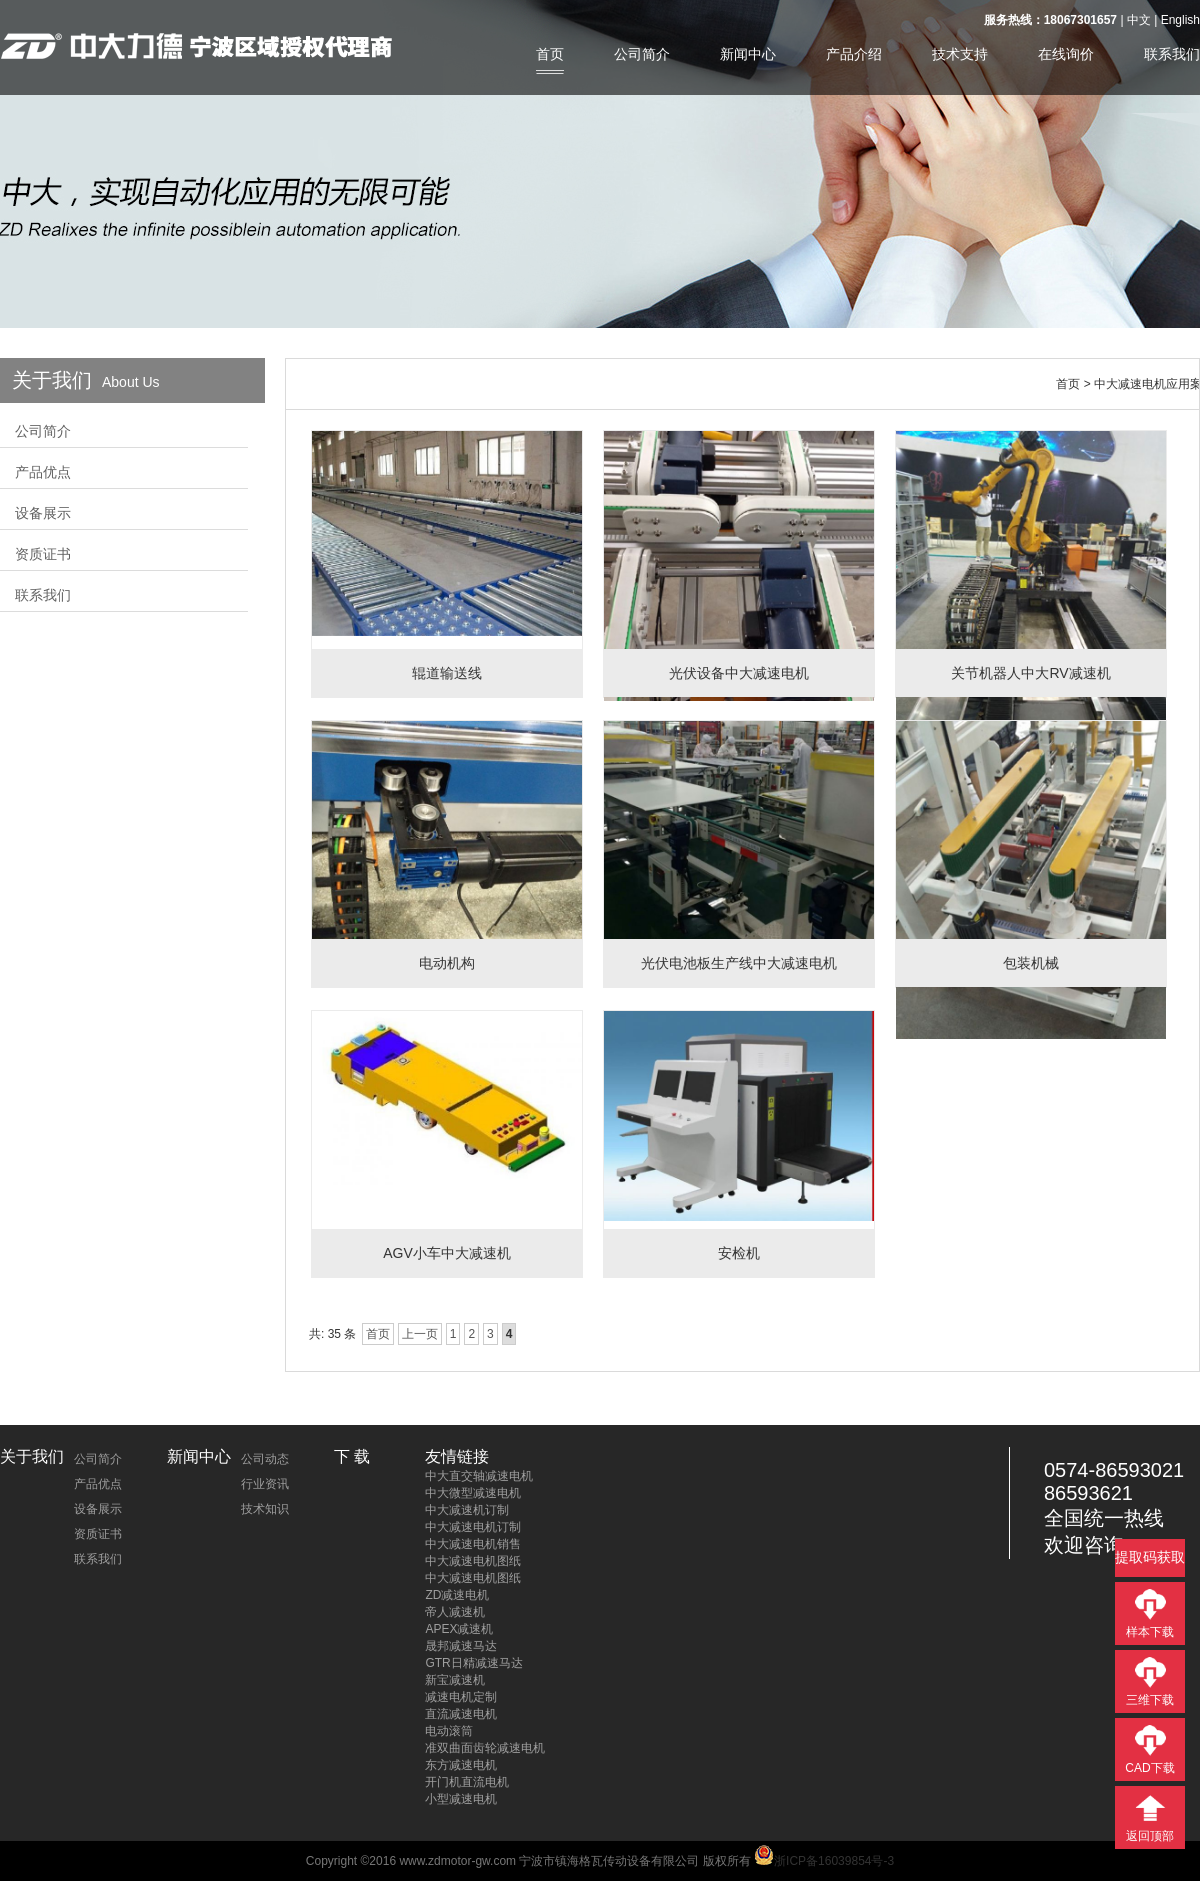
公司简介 (642, 54)
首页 (550, 54)
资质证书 (43, 554)
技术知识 (265, 1509)
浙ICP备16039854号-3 (824, 1861)
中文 (1139, 20)
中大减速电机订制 (473, 1527)
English (1180, 20)
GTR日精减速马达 (473, 1663)
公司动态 (265, 1459)
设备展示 (43, 513)
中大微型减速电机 (473, 1493)
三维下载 (1150, 1700)
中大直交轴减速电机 (479, 1476)
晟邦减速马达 (461, 1646)
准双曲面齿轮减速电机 (485, 1748)
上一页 (420, 1334)
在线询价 (1066, 54)
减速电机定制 (461, 1697)
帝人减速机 (455, 1612)
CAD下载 (1149, 1768)
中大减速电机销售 (473, 1544)
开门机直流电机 (467, 1782)
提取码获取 (1150, 1557)
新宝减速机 (455, 1680)
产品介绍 (854, 54)
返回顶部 (1150, 1836)
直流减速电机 (461, 1714)
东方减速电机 (461, 1765)
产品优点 (43, 472)
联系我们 (1172, 54)
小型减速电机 (461, 1799)
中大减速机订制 (467, 1510)
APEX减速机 (459, 1629)
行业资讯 (265, 1484)
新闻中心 (748, 54)
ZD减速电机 (457, 1595)
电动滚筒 (449, 1731)
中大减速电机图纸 (473, 1561)
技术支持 (960, 54)
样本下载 (1150, 1632)
